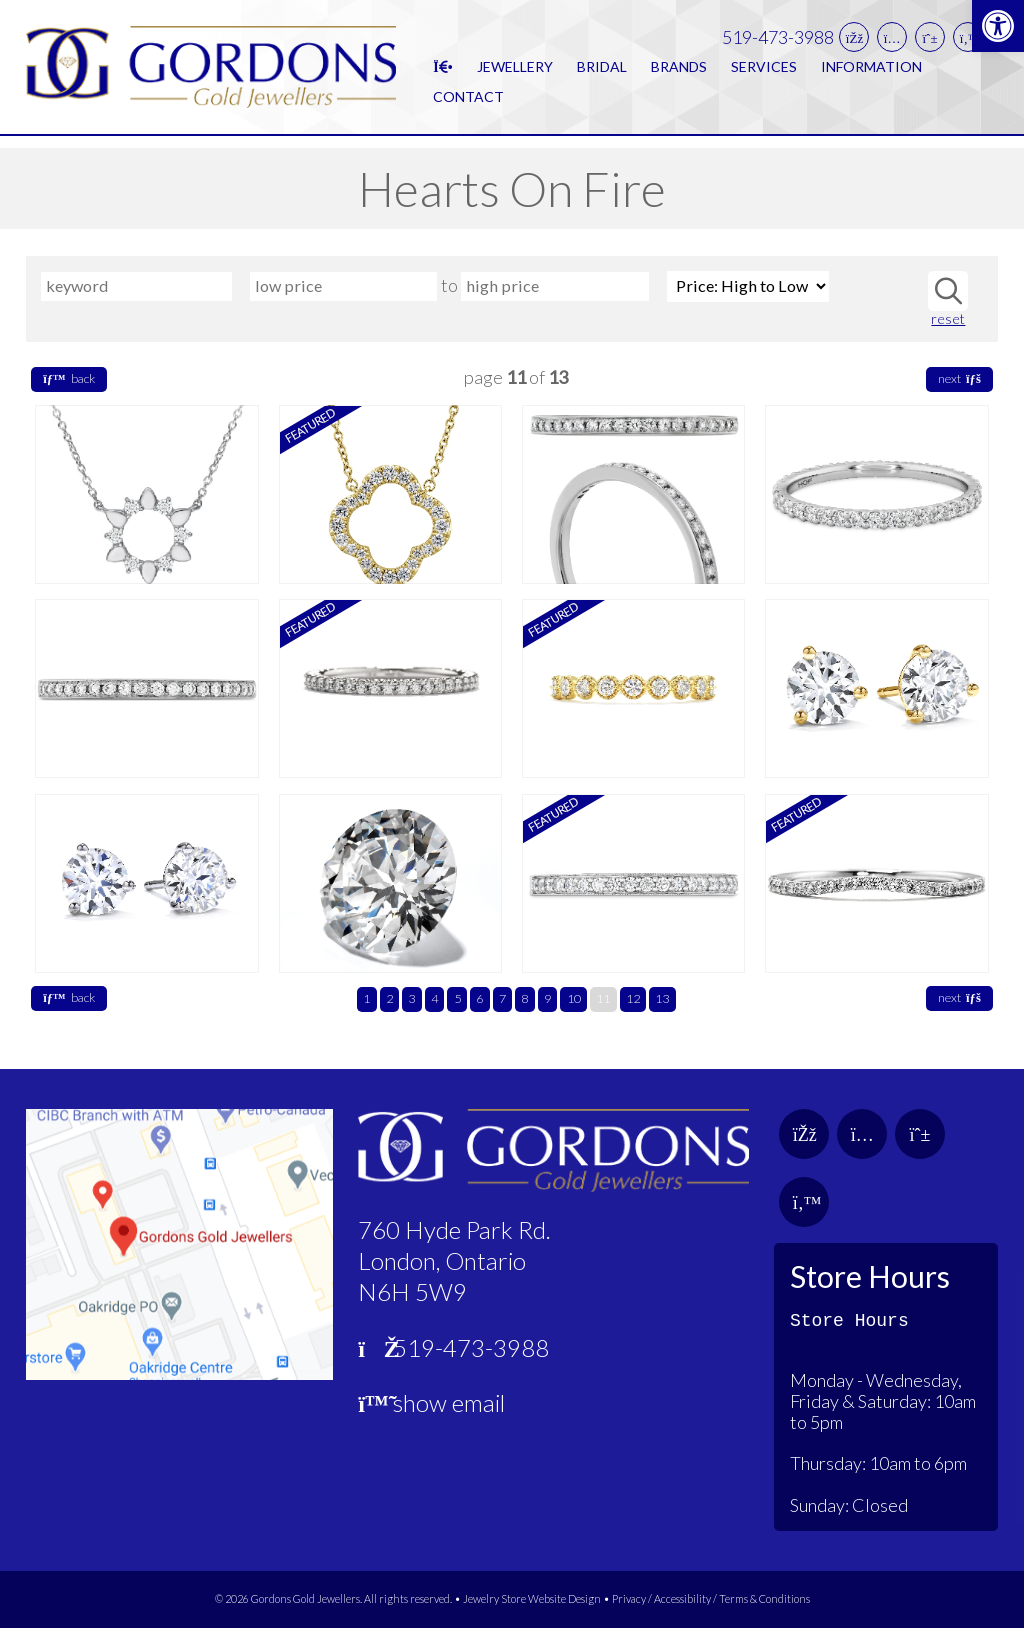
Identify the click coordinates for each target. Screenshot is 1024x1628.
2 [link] (389, 998)
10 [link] (574, 998)
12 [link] (633, 998)
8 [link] (524, 998)
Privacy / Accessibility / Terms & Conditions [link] (711, 1598)
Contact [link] (468, 102)
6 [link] (479, 998)
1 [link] (366, 998)
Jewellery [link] (515, 72)
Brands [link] (679, 72)
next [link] (959, 378)
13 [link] (662, 998)
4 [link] (434, 998)
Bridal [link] (602, 72)
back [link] (68, 378)
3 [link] (411, 998)
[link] (998, 26)
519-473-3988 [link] (778, 42)
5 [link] (457, 998)
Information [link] (871, 72)
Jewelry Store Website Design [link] (532, 1598)
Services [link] (764, 72)
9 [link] (547, 998)
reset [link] (948, 319)
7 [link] (502, 998)
